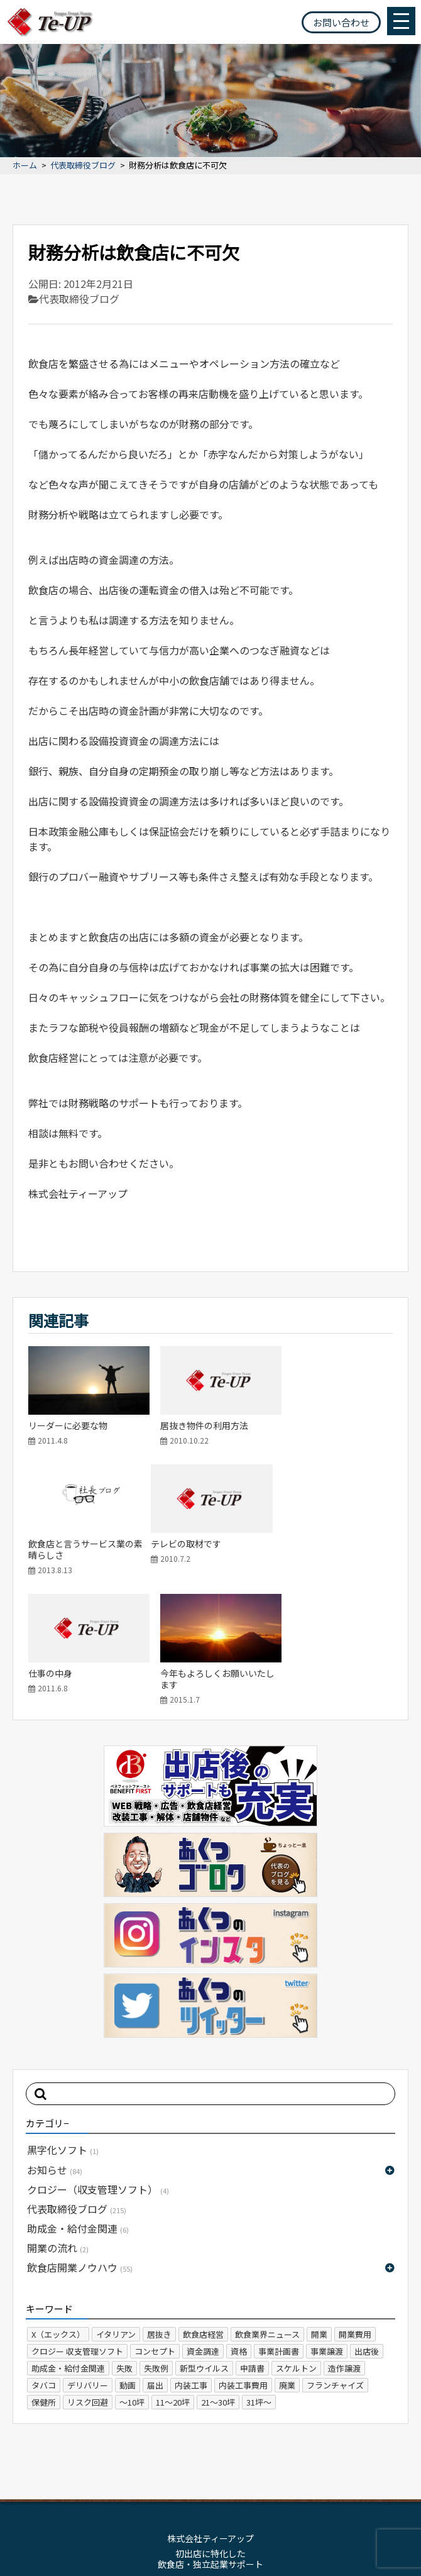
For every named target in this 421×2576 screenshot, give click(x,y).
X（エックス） (58, 2208)
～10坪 (132, 2276)
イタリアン (116, 2208)
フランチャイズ (335, 2259)
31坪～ (258, 2276)
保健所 (43, 2276)
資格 (239, 2225)
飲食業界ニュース (267, 2208)
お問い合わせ (341, 22)
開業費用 (355, 2208)
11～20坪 (173, 2276)
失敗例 (156, 2242)
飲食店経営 (203, 2208)
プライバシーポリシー (243, 2482)
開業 (319, 2208)
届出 (155, 2259)
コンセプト (154, 2225)
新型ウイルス (204, 2242)
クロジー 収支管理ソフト (77, 2225)
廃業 (287, 2259)
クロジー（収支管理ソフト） (98, 2062)
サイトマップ (162, 2482)
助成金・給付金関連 (78, 2102)
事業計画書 (278, 2225)
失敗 (124, 2242)
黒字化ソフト (63, 2024)
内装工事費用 (243, 2259)
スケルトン (296, 2242)
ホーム (25, 165)
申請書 (252, 2242)
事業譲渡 (326, 2225)
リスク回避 (87, 2276)
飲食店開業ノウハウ (80, 2141)
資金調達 (203, 2225)
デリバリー (87, 2259)
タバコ (43, 2259)
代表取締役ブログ (83, 165)
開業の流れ (58, 2122)
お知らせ (54, 2043)
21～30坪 (218, 2276)
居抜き (159, 2208)
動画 (127, 2259)
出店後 (366, 2225)
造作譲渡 (344, 2242)
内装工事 (191, 2259)
